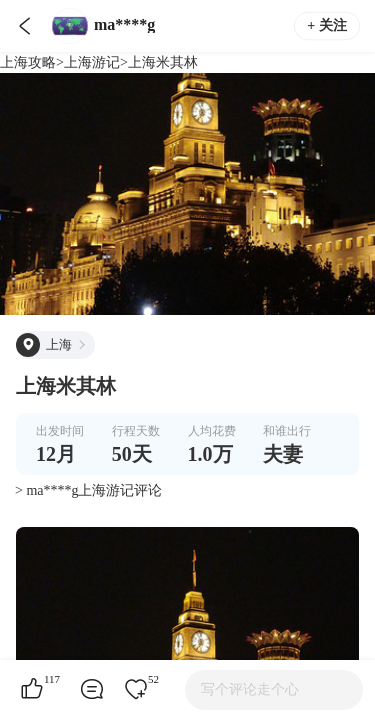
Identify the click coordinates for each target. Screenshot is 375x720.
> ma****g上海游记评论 (89, 490)
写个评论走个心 (250, 689)
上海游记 (92, 62)
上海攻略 (28, 62)
